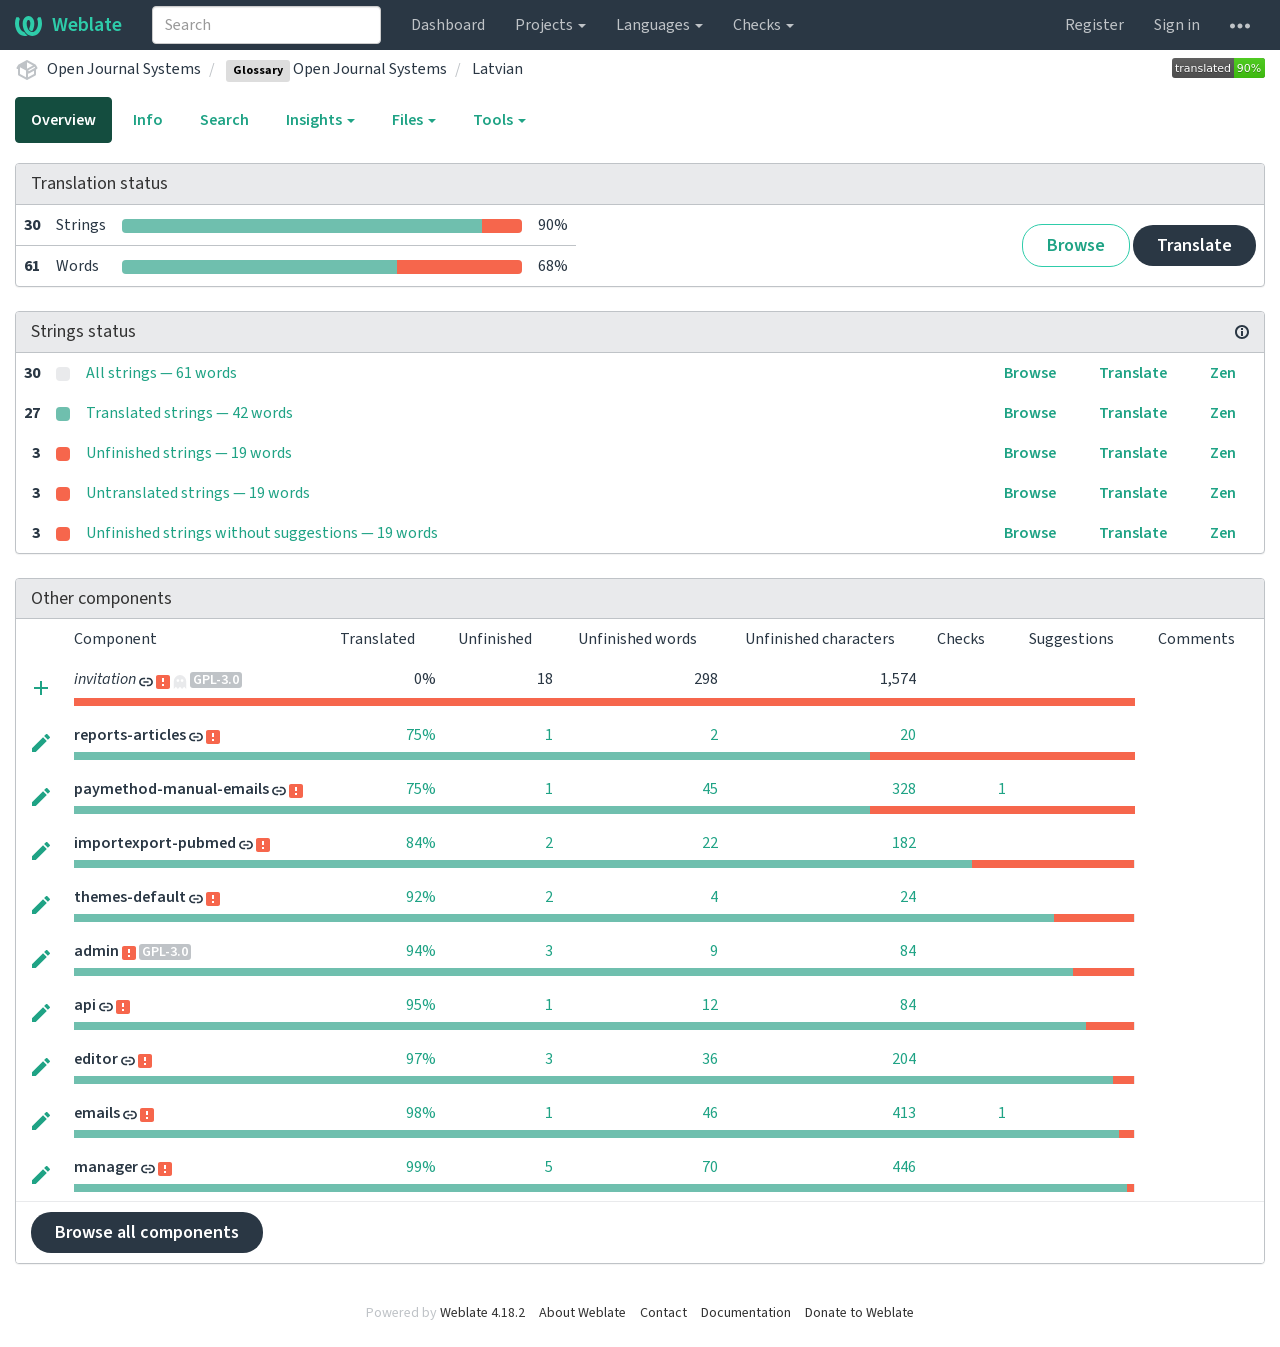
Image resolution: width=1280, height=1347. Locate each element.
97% (421, 1059)
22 (710, 843)
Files (414, 120)
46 (710, 1113)
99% (421, 1167)
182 (904, 843)
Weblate (68, 25)
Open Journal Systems (124, 69)
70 (710, 1167)
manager (106, 1167)
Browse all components (147, 1232)
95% (421, 1005)
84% (421, 843)
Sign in (1177, 25)
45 (710, 789)
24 (908, 897)
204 (904, 1059)
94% (421, 951)
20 (908, 735)
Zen (1223, 373)
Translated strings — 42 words (189, 413)
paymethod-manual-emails (171, 789)
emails (97, 1113)
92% (421, 897)
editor (96, 1059)
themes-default (130, 897)
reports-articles (130, 735)
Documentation (746, 1313)
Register (1094, 25)
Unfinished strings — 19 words (189, 453)
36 (710, 1059)
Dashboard (448, 25)
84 (908, 951)
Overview (63, 120)
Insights (320, 120)
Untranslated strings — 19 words (198, 493)
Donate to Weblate (859, 1313)
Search (224, 120)
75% (421, 735)
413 (904, 1113)
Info (148, 120)
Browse (1076, 245)
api (85, 1005)
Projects (550, 25)
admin (96, 951)
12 (710, 1005)
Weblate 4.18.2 (482, 1313)
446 (904, 1167)
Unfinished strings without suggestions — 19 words (262, 533)
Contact (663, 1313)
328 (904, 789)
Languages (659, 25)
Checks (763, 25)
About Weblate (582, 1313)
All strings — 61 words (161, 373)
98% (421, 1113)
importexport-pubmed (155, 843)
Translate (1194, 245)
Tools (499, 120)
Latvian (497, 69)
